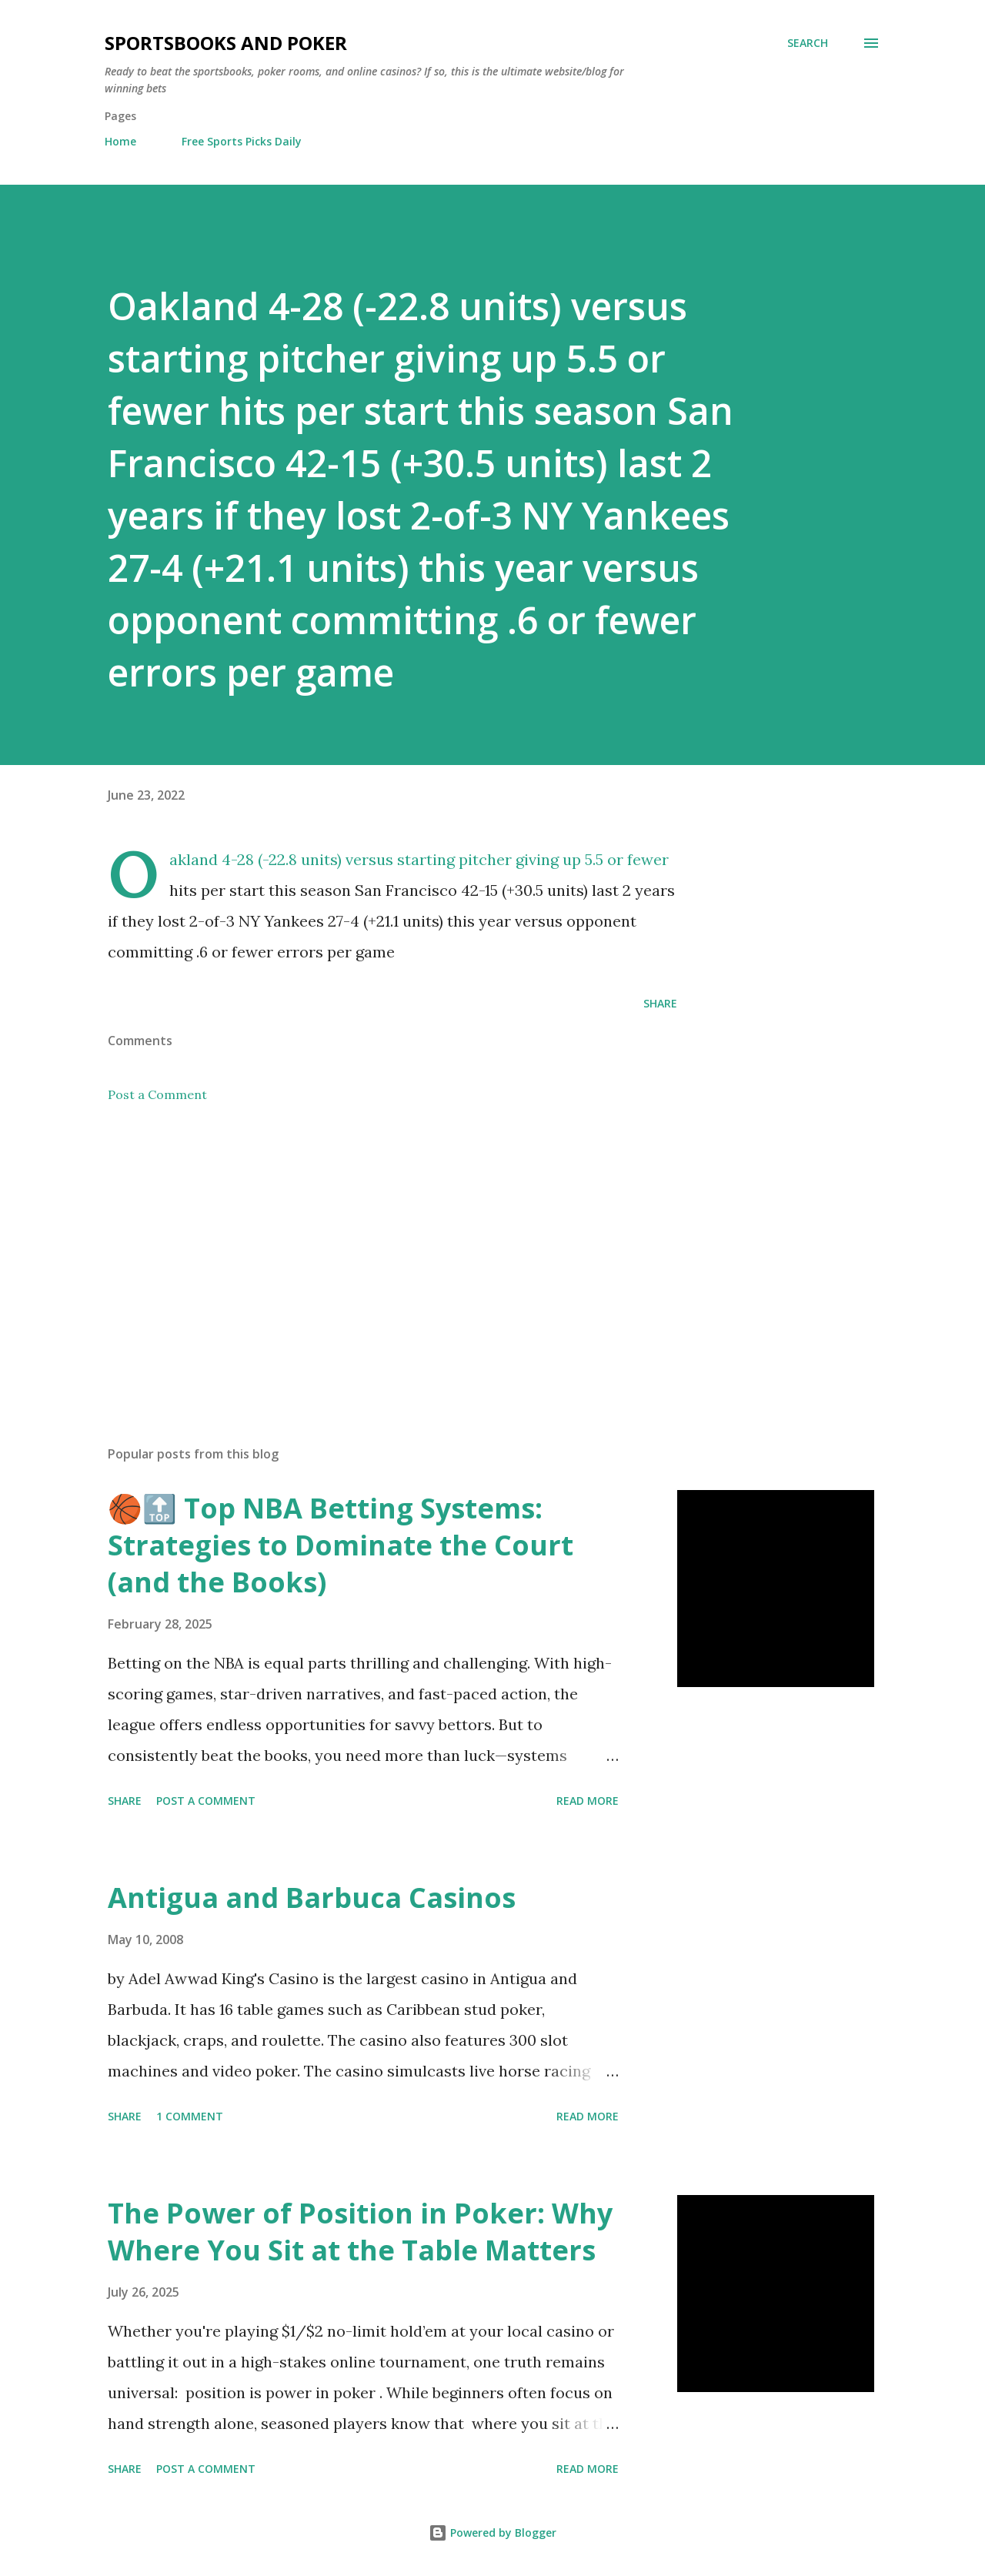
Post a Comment (157, 1094)
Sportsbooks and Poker (226, 42)
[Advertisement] (368, 1254)
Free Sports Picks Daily (242, 141)
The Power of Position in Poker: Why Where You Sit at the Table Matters (360, 2231)
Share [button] (660, 1003)
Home (120, 141)
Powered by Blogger (492, 2532)
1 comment (189, 2116)
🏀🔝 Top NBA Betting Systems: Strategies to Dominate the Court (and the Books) (340, 1545)
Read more (587, 1800)
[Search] (807, 43)
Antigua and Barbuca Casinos (312, 1897)
